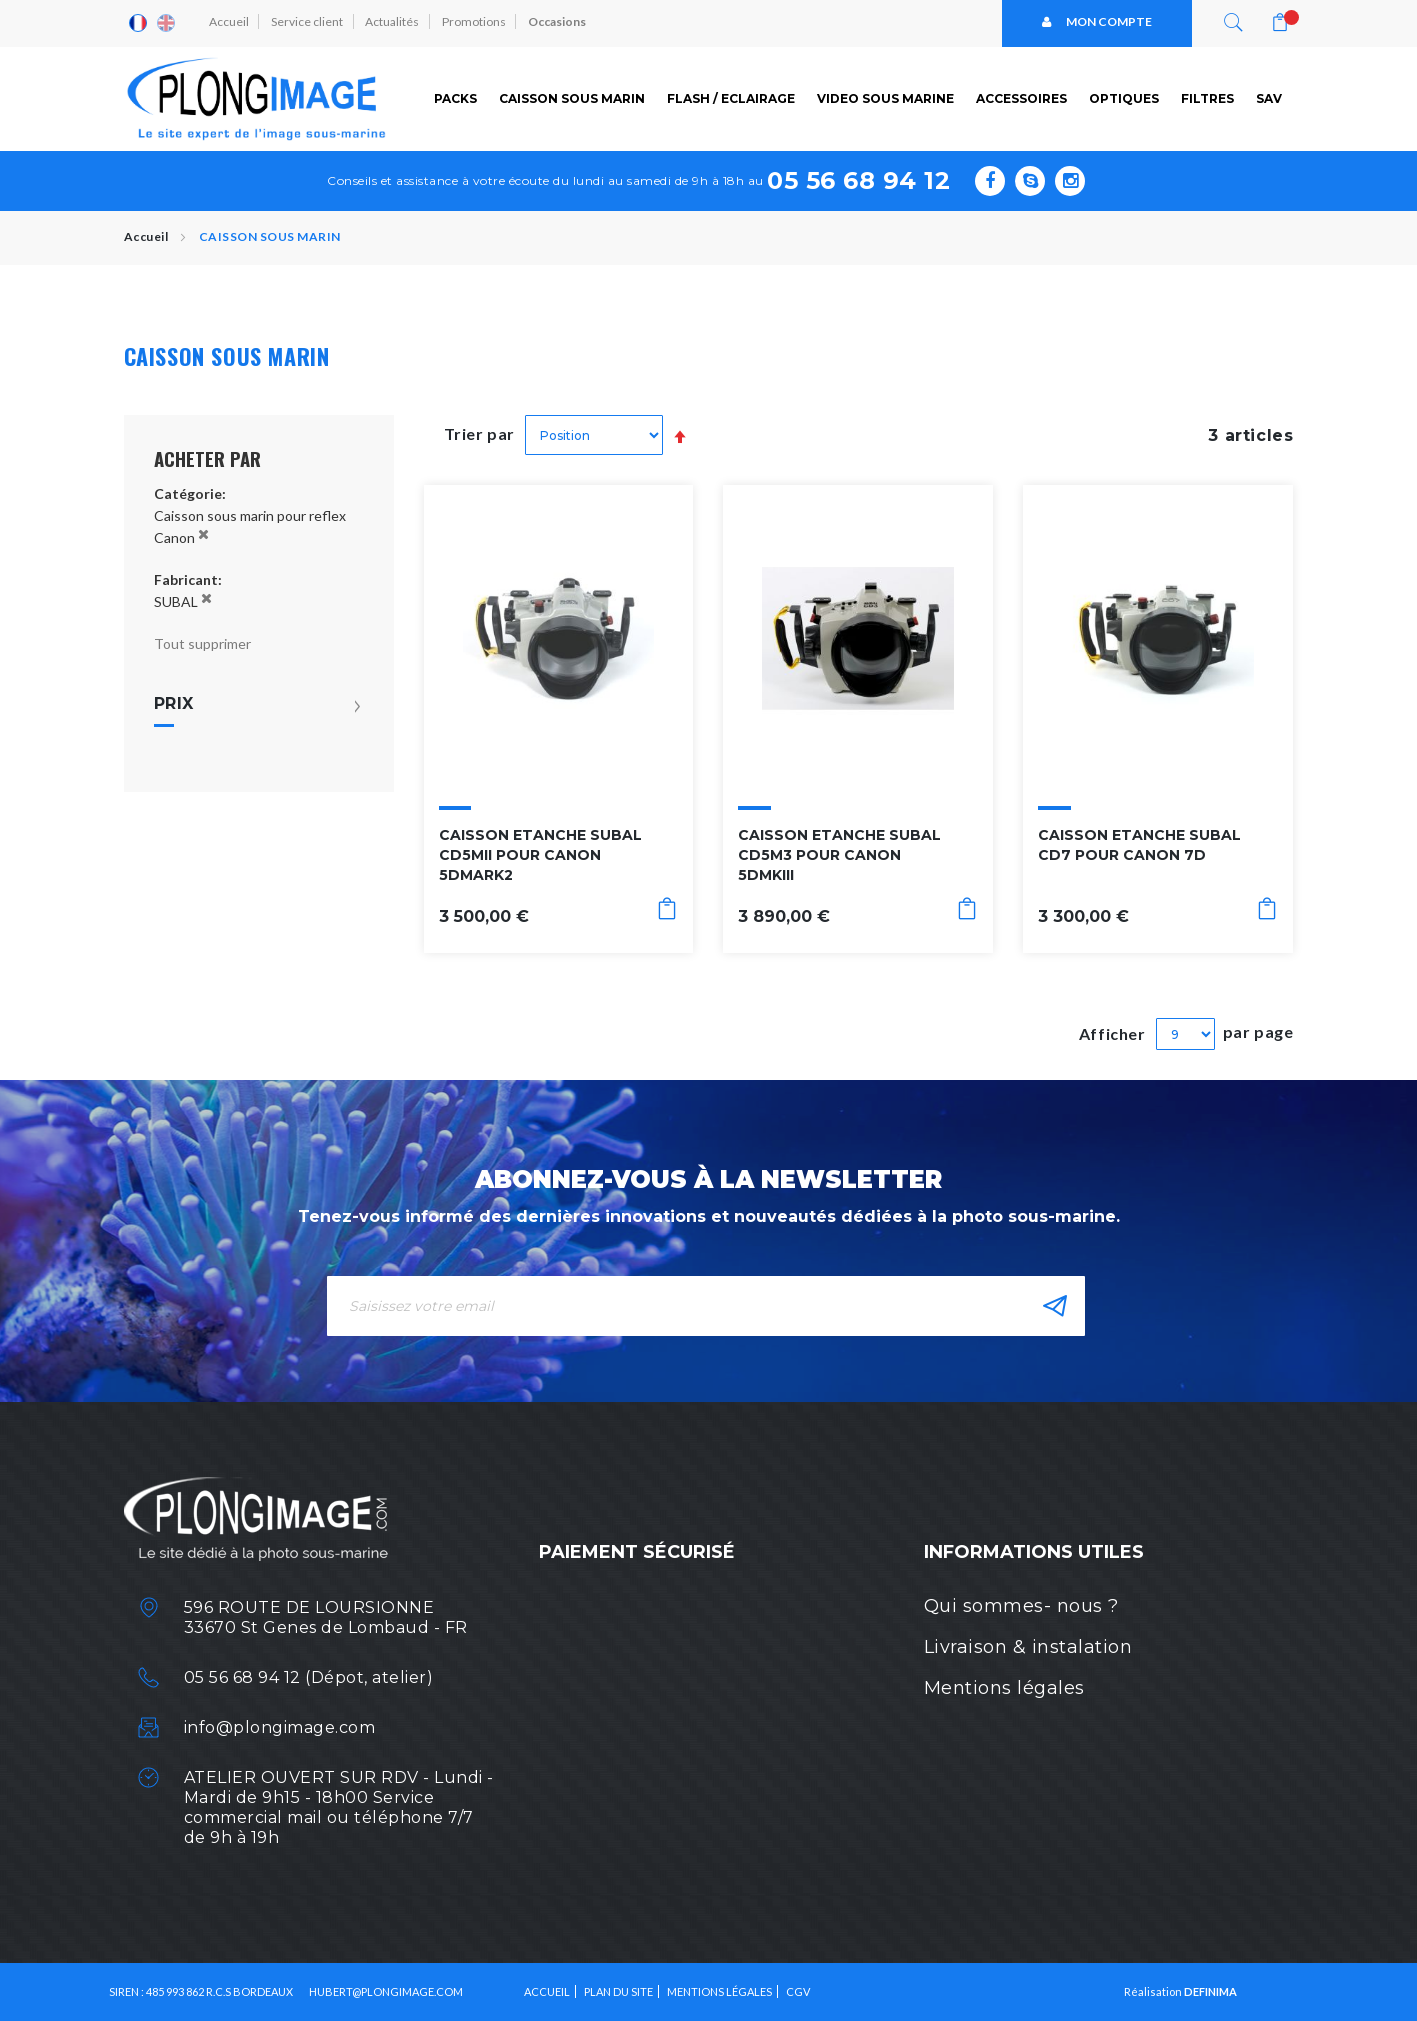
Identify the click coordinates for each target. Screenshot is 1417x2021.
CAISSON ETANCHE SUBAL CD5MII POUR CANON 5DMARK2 (540, 855)
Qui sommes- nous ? (1021, 1606)
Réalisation (1180, 1991)
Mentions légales (1004, 1688)
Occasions (561, 22)
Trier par (480, 433)
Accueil (230, 22)
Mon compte (1097, 22)
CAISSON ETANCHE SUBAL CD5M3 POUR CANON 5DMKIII (839, 855)
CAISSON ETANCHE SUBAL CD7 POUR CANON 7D (1139, 845)
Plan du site (618, 1991)
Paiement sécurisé (637, 1552)
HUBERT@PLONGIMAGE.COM (386, 1991)
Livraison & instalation (1028, 1647)
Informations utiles (1034, 1552)
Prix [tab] (174, 704)
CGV (798, 1991)
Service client (309, 22)
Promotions (477, 22)
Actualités (395, 22)
